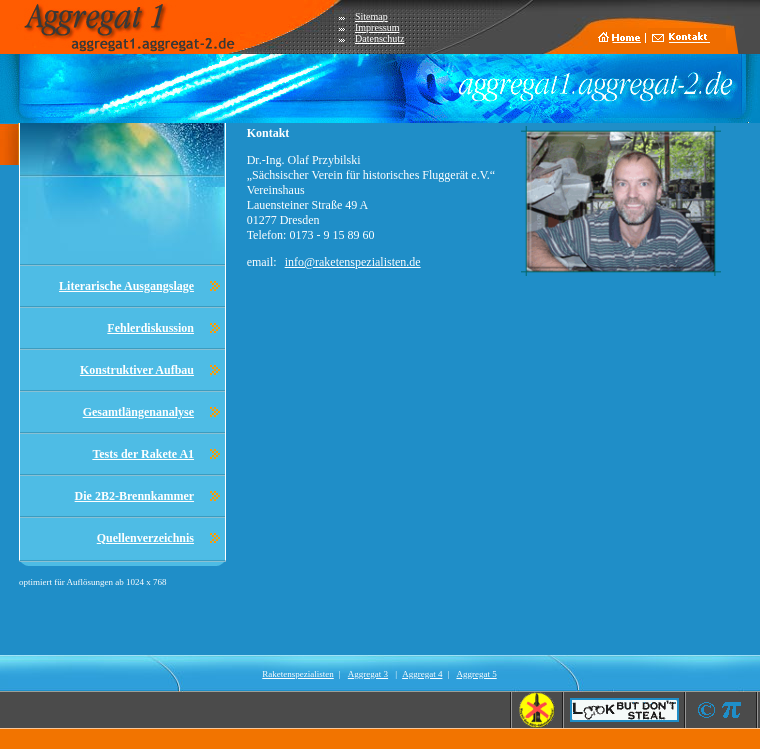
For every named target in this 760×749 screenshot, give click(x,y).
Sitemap (371, 16)
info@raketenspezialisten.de (353, 262)
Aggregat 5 (476, 674)
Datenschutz (379, 38)
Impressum (377, 27)
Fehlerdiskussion (150, 328)
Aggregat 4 (422, 674)
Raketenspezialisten (297, 674)
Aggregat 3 (368, 674)
